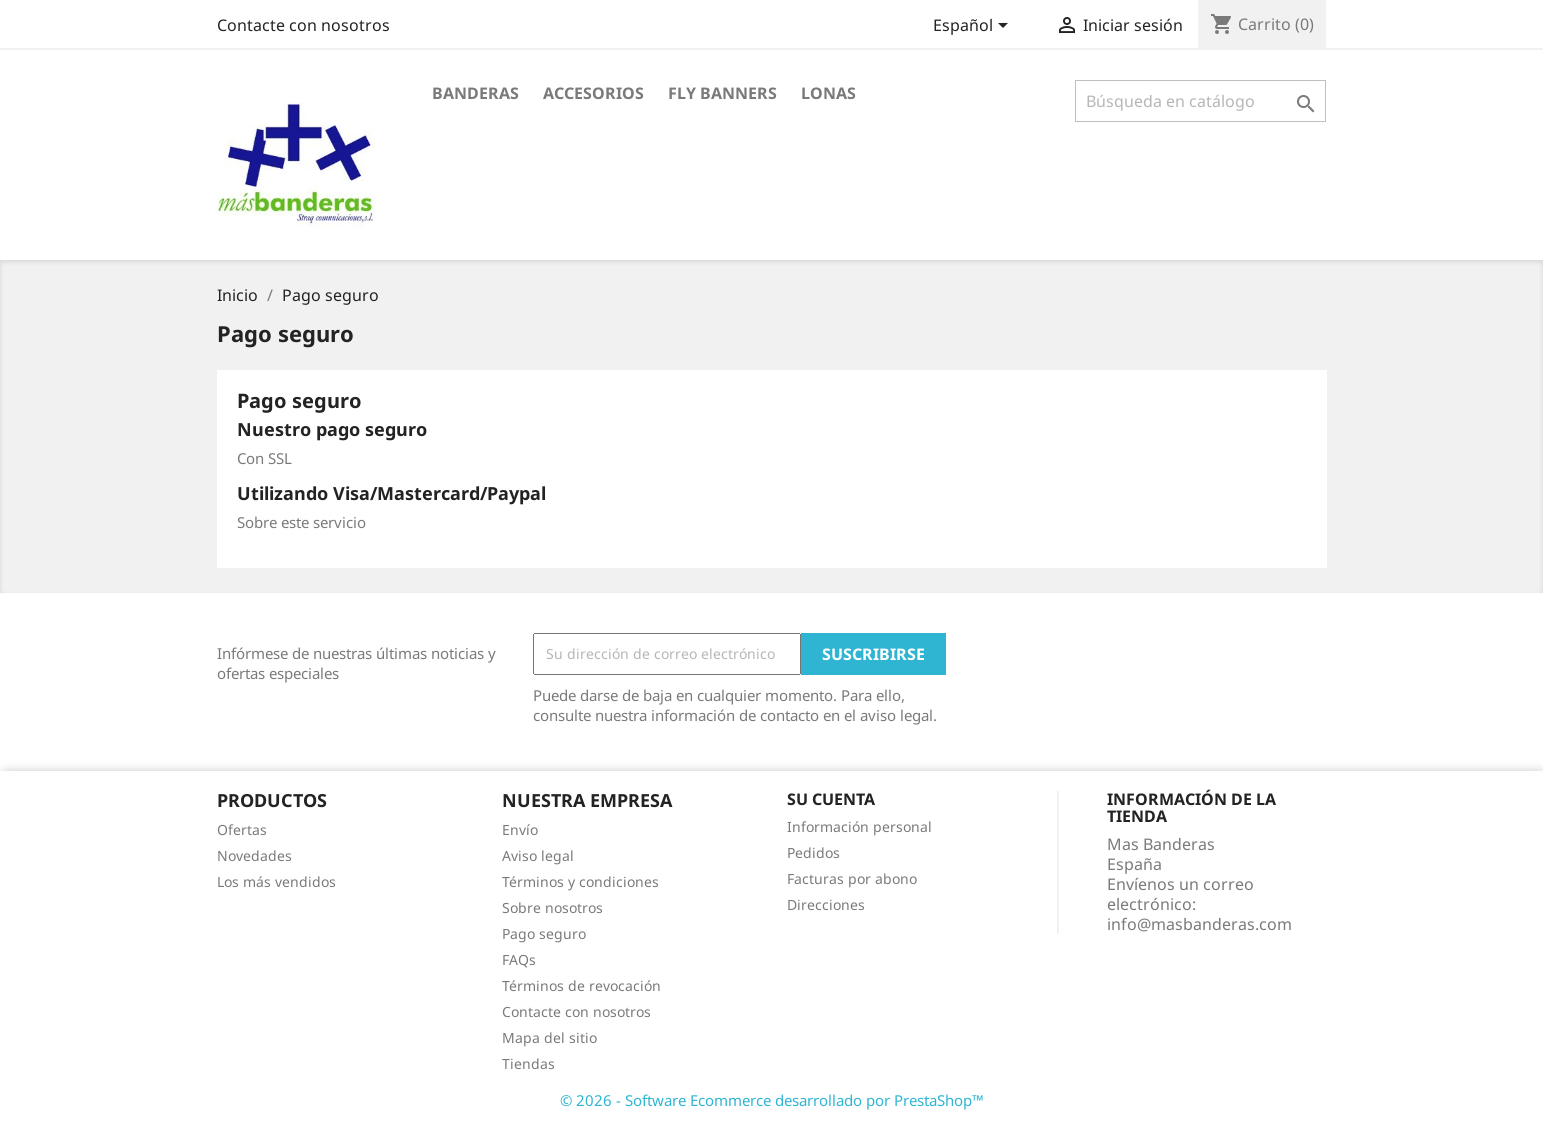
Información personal (859, 826)
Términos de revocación (581, 985)
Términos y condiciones (580, 881)
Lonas (828, 93)
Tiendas (528, 1063)
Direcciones (826, 904)
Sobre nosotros (552, 907)
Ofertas (242, 829)
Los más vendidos (276, 881)
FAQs (519, 959)
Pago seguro (544, 933)
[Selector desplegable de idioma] (974, 27)
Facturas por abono (852, 878)
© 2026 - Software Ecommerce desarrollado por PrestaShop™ (772, 1100)
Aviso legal (538, 855)
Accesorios (593, 93)
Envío (520, 829)
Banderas (475, 93)
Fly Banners (722, 93)
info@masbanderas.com (1199, 924)
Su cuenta (831, 799)
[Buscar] (1200, 101)
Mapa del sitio (549, 1037)
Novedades (254, 855)
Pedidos (813, 852)
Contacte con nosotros (303, 25)
